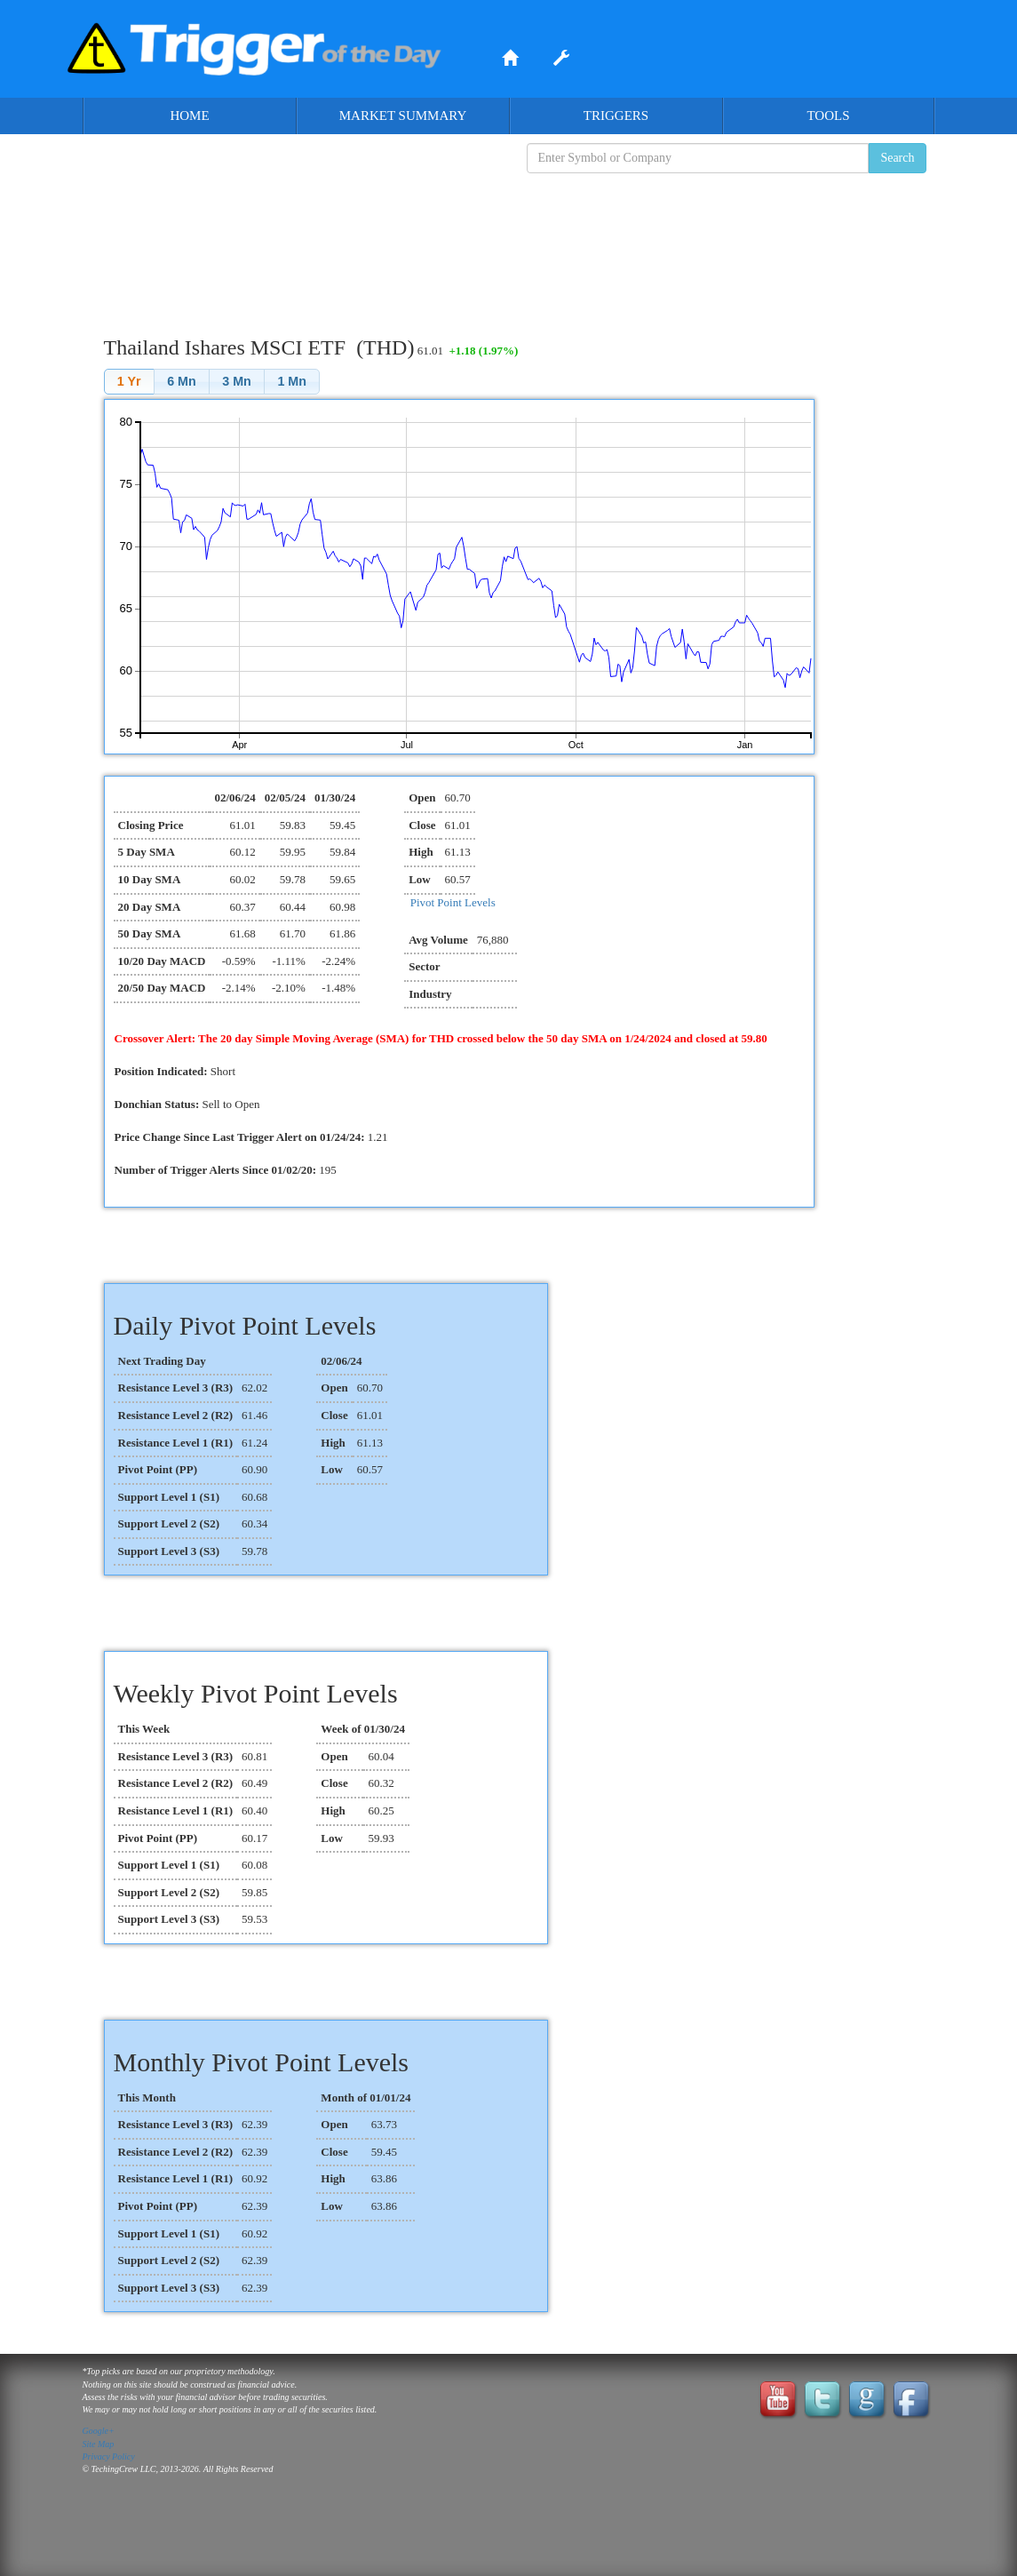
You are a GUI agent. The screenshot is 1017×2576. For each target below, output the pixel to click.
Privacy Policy (109, 2456)
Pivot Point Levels (453, 902)
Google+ (99, 2431)
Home (189, 115)
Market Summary (403, 115)
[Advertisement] (509, 241)
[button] (129, 382)
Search (897, 157)
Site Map (99, 2444)
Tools (827, 115)
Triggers (616, 115)
